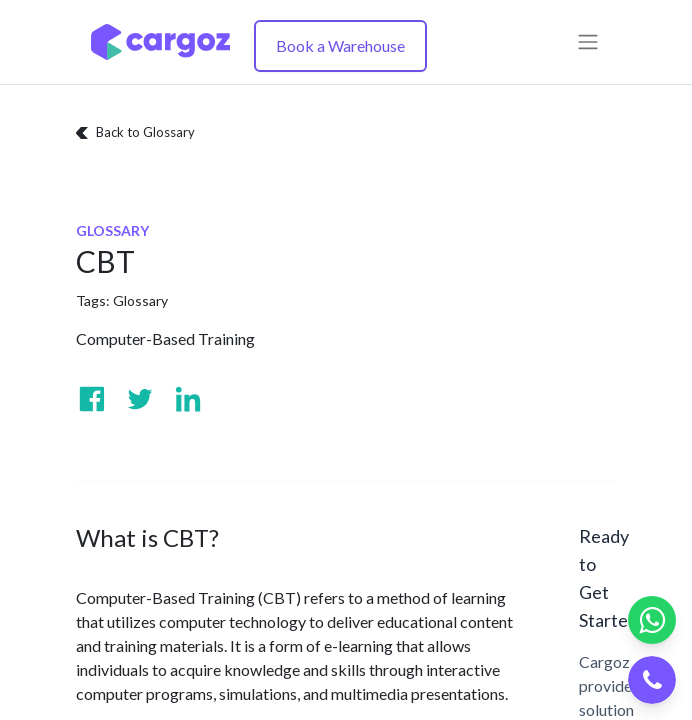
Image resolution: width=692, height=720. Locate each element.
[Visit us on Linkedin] (188, 399)
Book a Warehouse (340, 45)
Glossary (140, 300)
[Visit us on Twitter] (140, 399)
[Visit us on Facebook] (92, 399)
